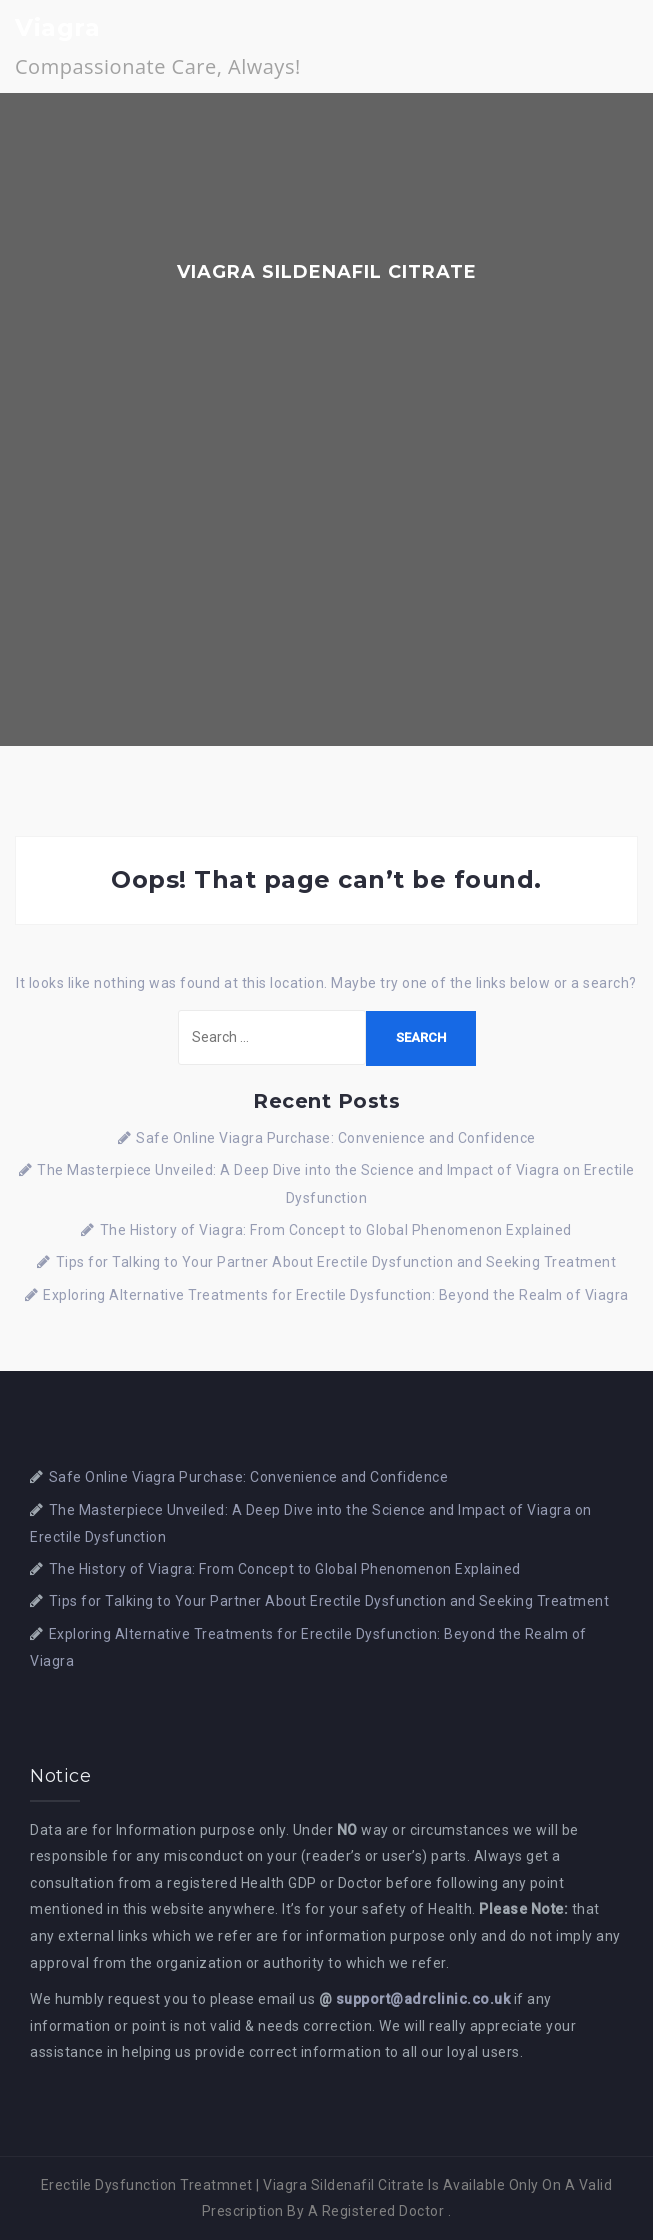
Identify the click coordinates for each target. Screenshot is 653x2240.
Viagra (57, 27)
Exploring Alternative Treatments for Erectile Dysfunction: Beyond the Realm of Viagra (336, 1295)
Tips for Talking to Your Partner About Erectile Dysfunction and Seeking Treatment (336, 1262)
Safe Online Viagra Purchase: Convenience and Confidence (336, 1138)
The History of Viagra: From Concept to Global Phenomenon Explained (336, 1230)
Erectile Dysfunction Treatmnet (147, 2185)
